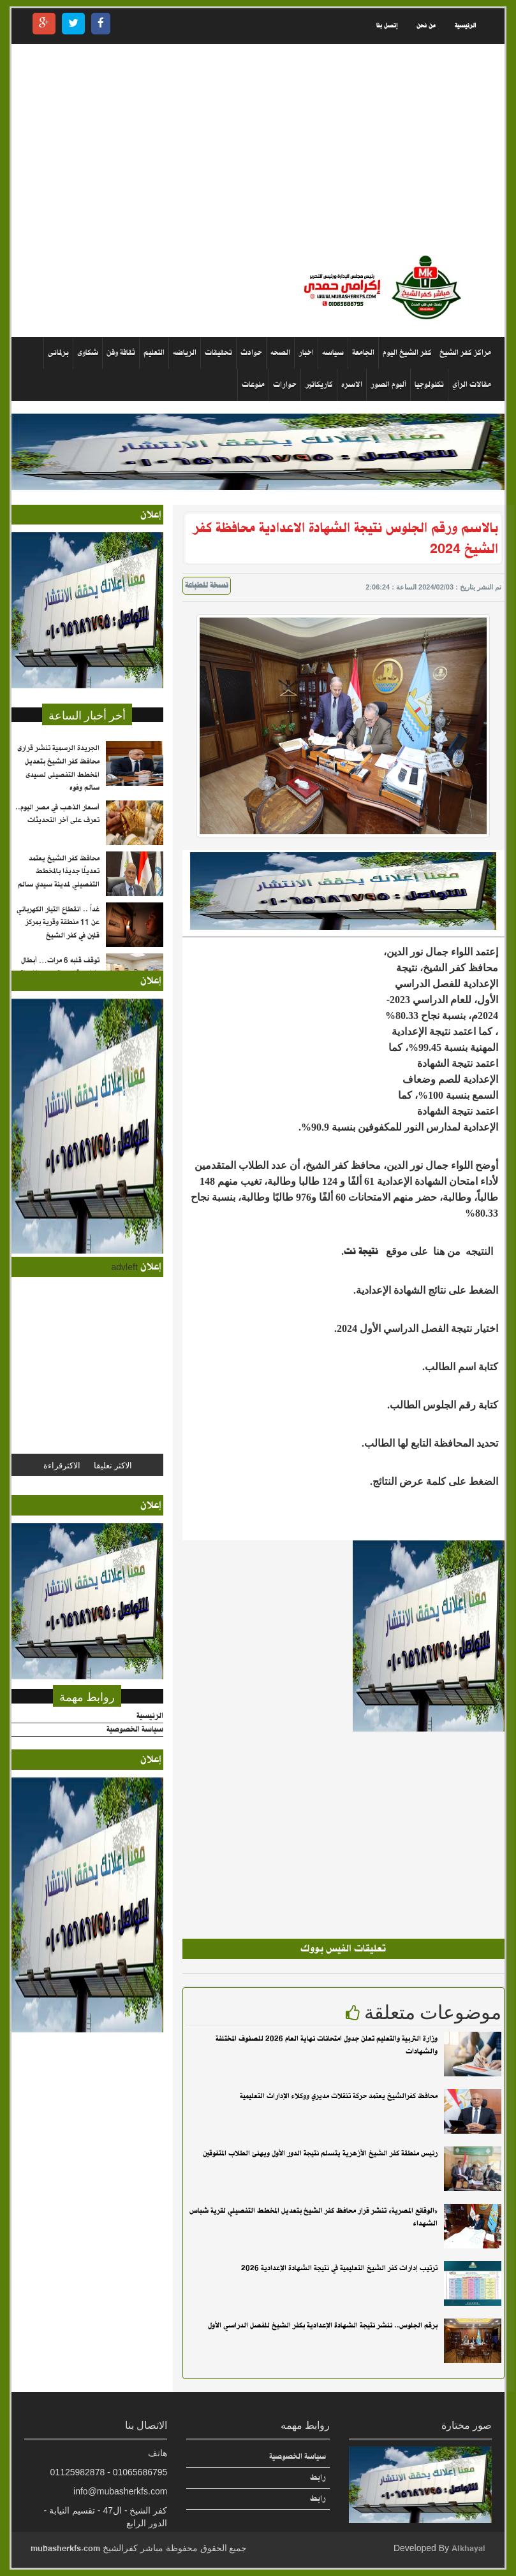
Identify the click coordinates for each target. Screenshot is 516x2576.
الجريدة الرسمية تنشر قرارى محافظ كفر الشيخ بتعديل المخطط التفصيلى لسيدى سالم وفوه (58, 768)
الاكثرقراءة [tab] (61, 1464)
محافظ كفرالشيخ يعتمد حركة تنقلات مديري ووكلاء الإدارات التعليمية (339, 2096)
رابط (318, 2477)
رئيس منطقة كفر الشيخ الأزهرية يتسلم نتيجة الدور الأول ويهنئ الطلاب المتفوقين (320, 2153)
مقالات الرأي (471, 384)
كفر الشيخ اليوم (407, 353)
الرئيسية (465, 25)
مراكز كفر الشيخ (465, 353)
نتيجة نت (362, 1252)
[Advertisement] (258, 149)
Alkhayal (468, 2548)
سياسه (333, 353)
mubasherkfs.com (65, 2548)
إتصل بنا (386, 25)
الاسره (351, 384)
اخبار (306, 353)
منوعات (253, 384)
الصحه (280, 353)
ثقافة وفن (121, 353)
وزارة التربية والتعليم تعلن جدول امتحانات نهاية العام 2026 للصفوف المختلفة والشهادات (327, 2045)
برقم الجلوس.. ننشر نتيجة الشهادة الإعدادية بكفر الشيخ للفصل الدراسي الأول (323, 2325)
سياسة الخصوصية (135, 1730)
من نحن (426, 25)
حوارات (285, 384)
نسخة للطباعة (206, 586)
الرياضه (184, 353)
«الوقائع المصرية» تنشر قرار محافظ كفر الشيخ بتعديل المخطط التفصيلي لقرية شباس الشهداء (313, 2217)
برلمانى (58, 353)
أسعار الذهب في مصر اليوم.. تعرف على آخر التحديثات (57, 814)
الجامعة (363, 353)
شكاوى (87, 353)
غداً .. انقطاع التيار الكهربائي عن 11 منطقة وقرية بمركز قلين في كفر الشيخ (58, 922)
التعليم (154, 353)
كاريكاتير (319, 384)
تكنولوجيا (429, 384)
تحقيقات (218, 353)
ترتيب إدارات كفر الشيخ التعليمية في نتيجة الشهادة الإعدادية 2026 (339, 2268)
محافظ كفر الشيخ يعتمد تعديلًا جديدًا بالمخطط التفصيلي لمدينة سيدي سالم (59, 872)
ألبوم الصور (388, 384)
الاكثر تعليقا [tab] (113, 1464)
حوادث (251, 353)
